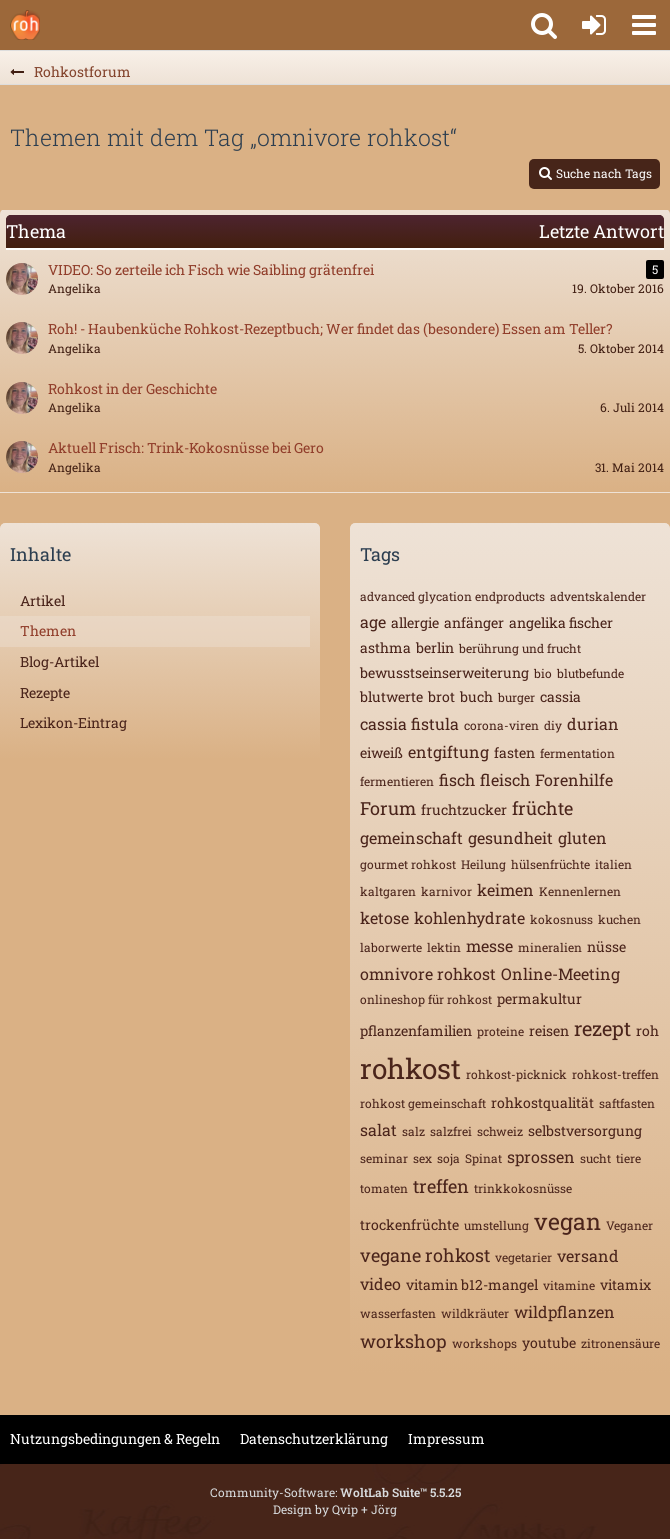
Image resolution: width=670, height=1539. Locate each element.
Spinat (483, 1158)
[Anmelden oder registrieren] (594, 25)
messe (489, 945)
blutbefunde (590, 673)
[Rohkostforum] (25, 25)
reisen (549, 1030)
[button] (644, 25)
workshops (484, 1343)
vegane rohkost (425, 1255)
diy (553, 725)
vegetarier (523, 1257)
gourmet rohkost (408, 864)
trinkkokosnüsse (523, 1188)
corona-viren (501, 725)
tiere (628, 1158)
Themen (48, 630)
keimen (505, 889)
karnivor (446, 891)
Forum (388, 808)
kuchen (619, 919)
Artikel (42, 600)
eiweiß (381, 752)
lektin (444, 947)
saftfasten (627, 1103)
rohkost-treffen (615, 1074)
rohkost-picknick (516, 1074)
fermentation (577, 753)
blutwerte (391, 696)
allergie (415, 622)
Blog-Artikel (59, 661)
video (380, 1283)
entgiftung (448, 751)
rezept (602, 1028)
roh (647, 1030)
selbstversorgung (585, 1130)
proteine (500, 1031)
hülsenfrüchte (550, 864)
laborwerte (391, 947)
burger (516, 697)
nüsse (606, 946)
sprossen (541, 1156)
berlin (435, 647)
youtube (549, 1342)
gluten (582, 837)
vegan (567, 1221)
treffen (441, 1186)
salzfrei (451, 1131)
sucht (595, 1158)
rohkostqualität (542, 1102)
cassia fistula (409, 723)
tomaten (384, 1188)
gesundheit (510, 837)
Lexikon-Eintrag (73, 722)
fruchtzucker (464, 809)
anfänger (474, 622)
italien (613, 864)
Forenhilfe (574, 779)
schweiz (500, 1131)
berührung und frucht (520, 648)
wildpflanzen (564, 1311)
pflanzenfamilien (416, 1030)
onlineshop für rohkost (426, 999)
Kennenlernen (580, 891)
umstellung (496, 1225)
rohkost (410, 1068)
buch (476, 696)
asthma (385, 647)
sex (422, 1158)
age (373, 621)
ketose (384, 917)
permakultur (539, 998)
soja (448, 1158)
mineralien (550, 947)
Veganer (629, 1225)
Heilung (483, 864)
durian (593, 723)
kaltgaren (388, 891)
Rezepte (45, 692)
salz (413, 1131)
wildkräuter (475, 1313)
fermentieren (397, 781)
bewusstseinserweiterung (444, 672)
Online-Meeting (560, 973)
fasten (514, 752)
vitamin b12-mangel (472, 1284)
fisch (457, 779)
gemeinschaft (411, 837)
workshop (403, 1341)
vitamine (569, 1285)
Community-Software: (335, 1492)
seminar (384, 1158)
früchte (542, 808)
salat (378, 1129)
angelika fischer (561, 622)
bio (543, 673)
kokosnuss (561, 919)
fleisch (505, 779)
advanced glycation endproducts (452, 596)
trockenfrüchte (409, 1224)
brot (441, 696)
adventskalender (598, 596)
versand (588, 1255)
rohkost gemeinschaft (423, 1103)
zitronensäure (620, 1343)
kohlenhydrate (469, 917)
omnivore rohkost (428, 973)
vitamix (625, 1284)
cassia (560, 696)
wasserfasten (398, 1313)
